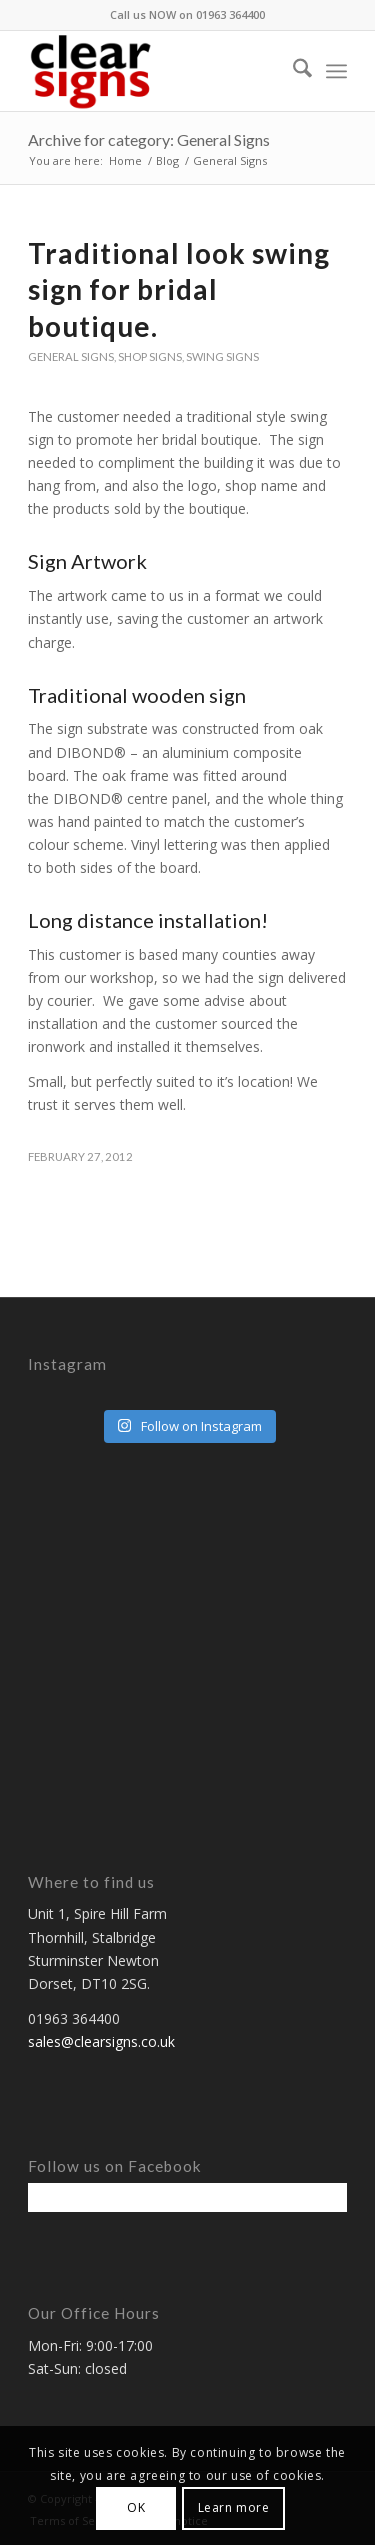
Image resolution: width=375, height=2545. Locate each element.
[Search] (292, 71)
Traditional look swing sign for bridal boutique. (179, 289)
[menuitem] (292, 71)
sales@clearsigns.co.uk (101, 2041)
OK (136, 2507)
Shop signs (150, 356)
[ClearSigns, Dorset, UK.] (155, 71)
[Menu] (336, 71)
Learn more (234, 2507)
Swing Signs (222, 356)
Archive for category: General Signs (149, 139)
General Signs (71, 356)
